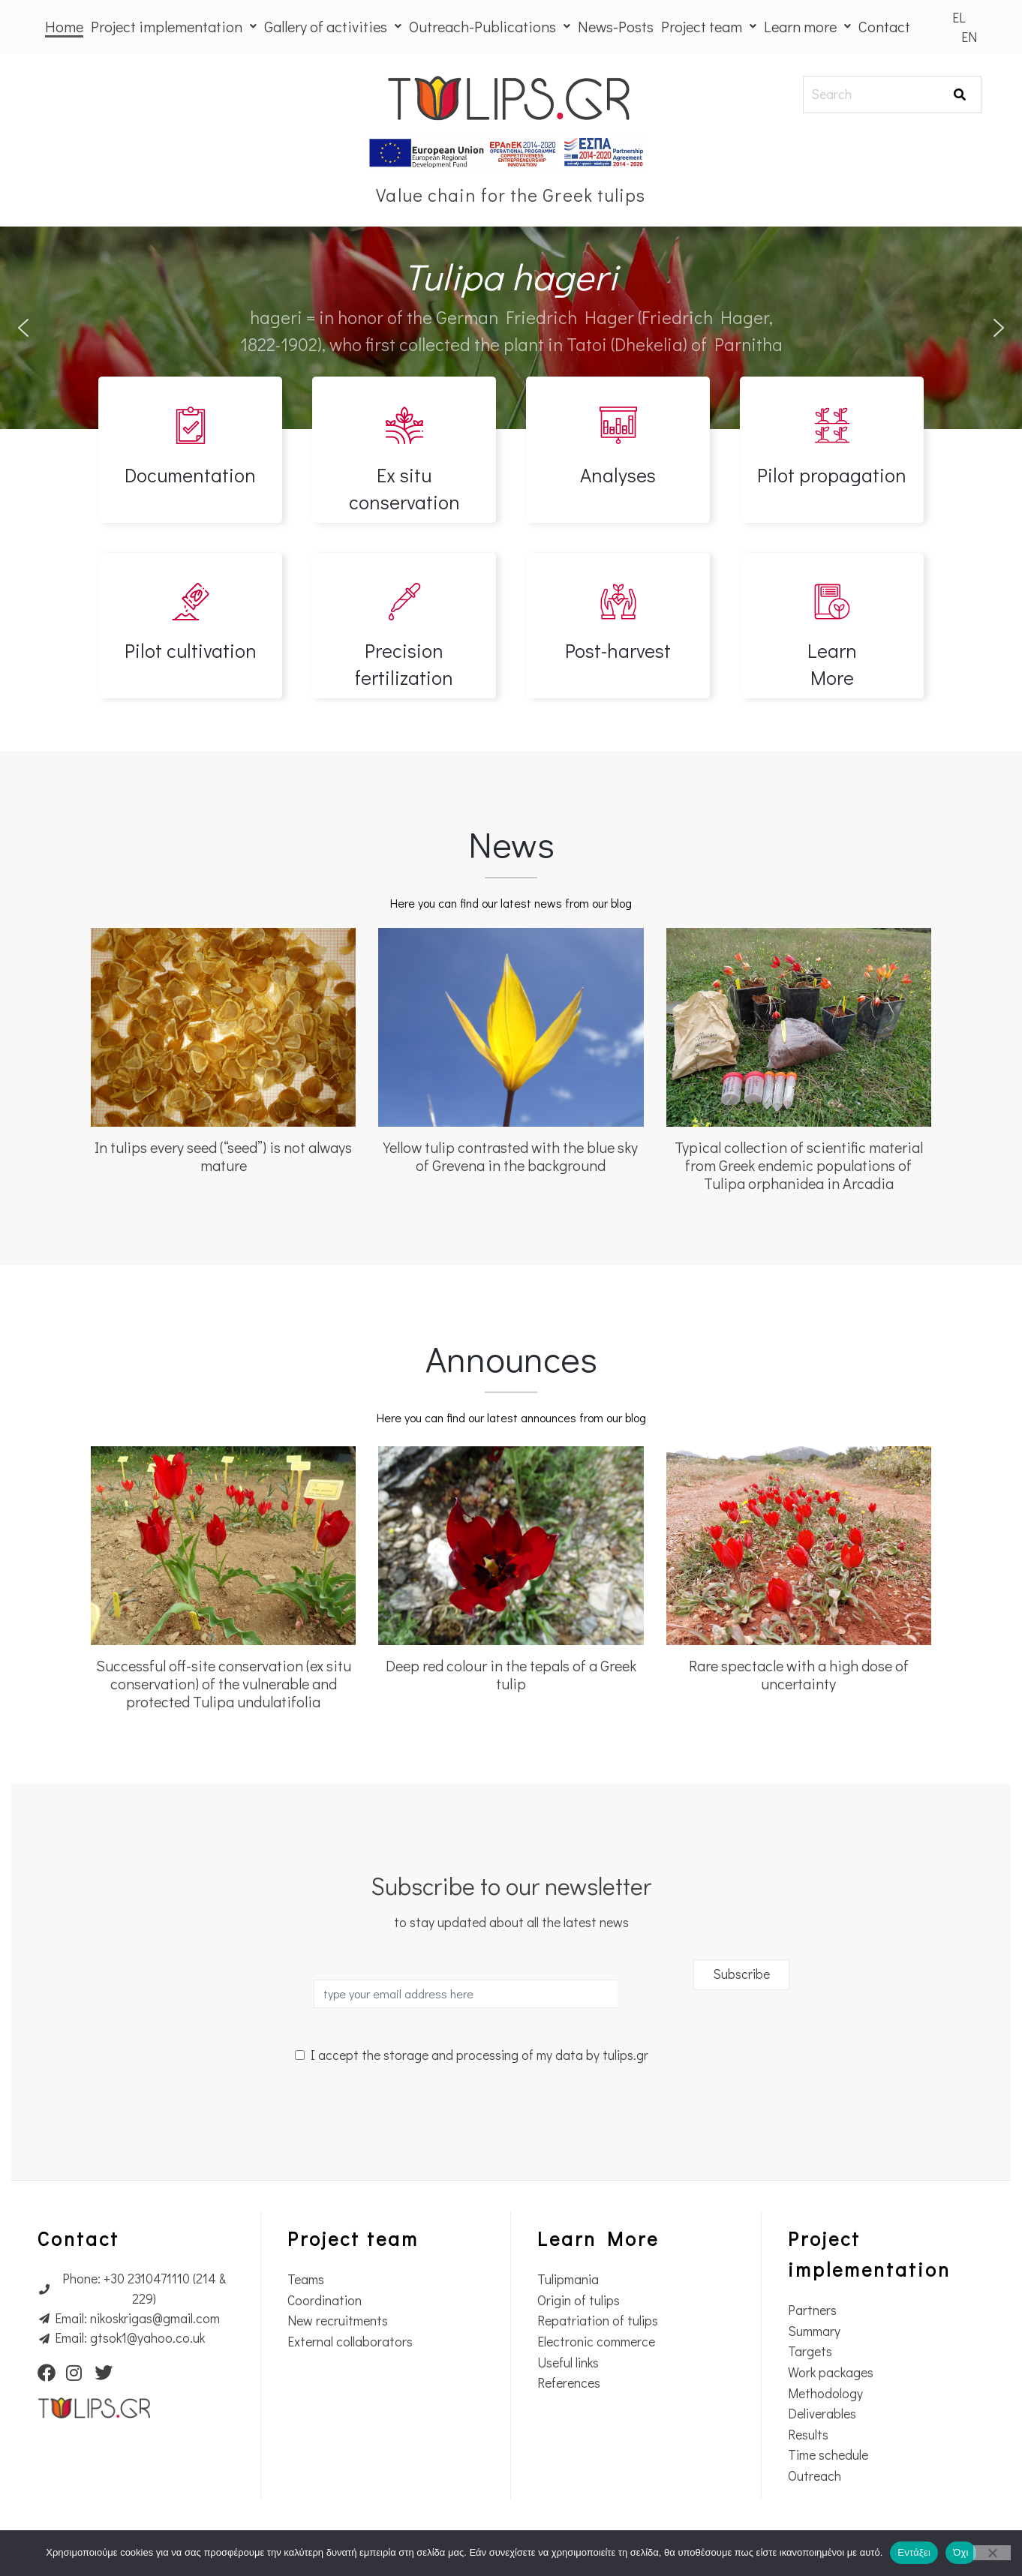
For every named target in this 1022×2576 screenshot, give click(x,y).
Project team (708, 26)
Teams (305, 2279)
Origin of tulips (578, 2300)
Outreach (814, 2475)
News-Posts (616, 26)
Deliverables (822, 2413)
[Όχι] (992, 2552)
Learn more (807, 26)
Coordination (324, 2300)
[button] (23, 328)
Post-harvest (618, 650)
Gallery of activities (332, 26)
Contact (884, 26)
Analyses (618, 475)
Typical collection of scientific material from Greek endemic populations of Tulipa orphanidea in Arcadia (799, 1165)
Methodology (825, 2393)
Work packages (830, 2372)
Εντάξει (913, 2552)
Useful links (568, 2362)
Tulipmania (568, 2279)
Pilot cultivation (191, 650)
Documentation (190, 475)
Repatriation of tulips (597, 2320)
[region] (511, 328)
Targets (810, 2351)
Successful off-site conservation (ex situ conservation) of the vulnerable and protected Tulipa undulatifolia (223, 1683)
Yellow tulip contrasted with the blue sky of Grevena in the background (510, 1156)
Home (64, 26)
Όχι (961, 2552)
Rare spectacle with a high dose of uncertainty (799, 1674)
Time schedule (828, 2454)
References (568, 2382)
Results (808, 2434)
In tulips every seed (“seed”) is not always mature (223, 1156)
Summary (814, 2331)
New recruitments (337, 2320)
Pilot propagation (831, 475)
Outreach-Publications (489, 26)
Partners (812, 2310)
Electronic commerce (596, 2341)
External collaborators (350, 2341)
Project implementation (174, 26)
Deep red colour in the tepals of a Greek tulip (511, 1674)
